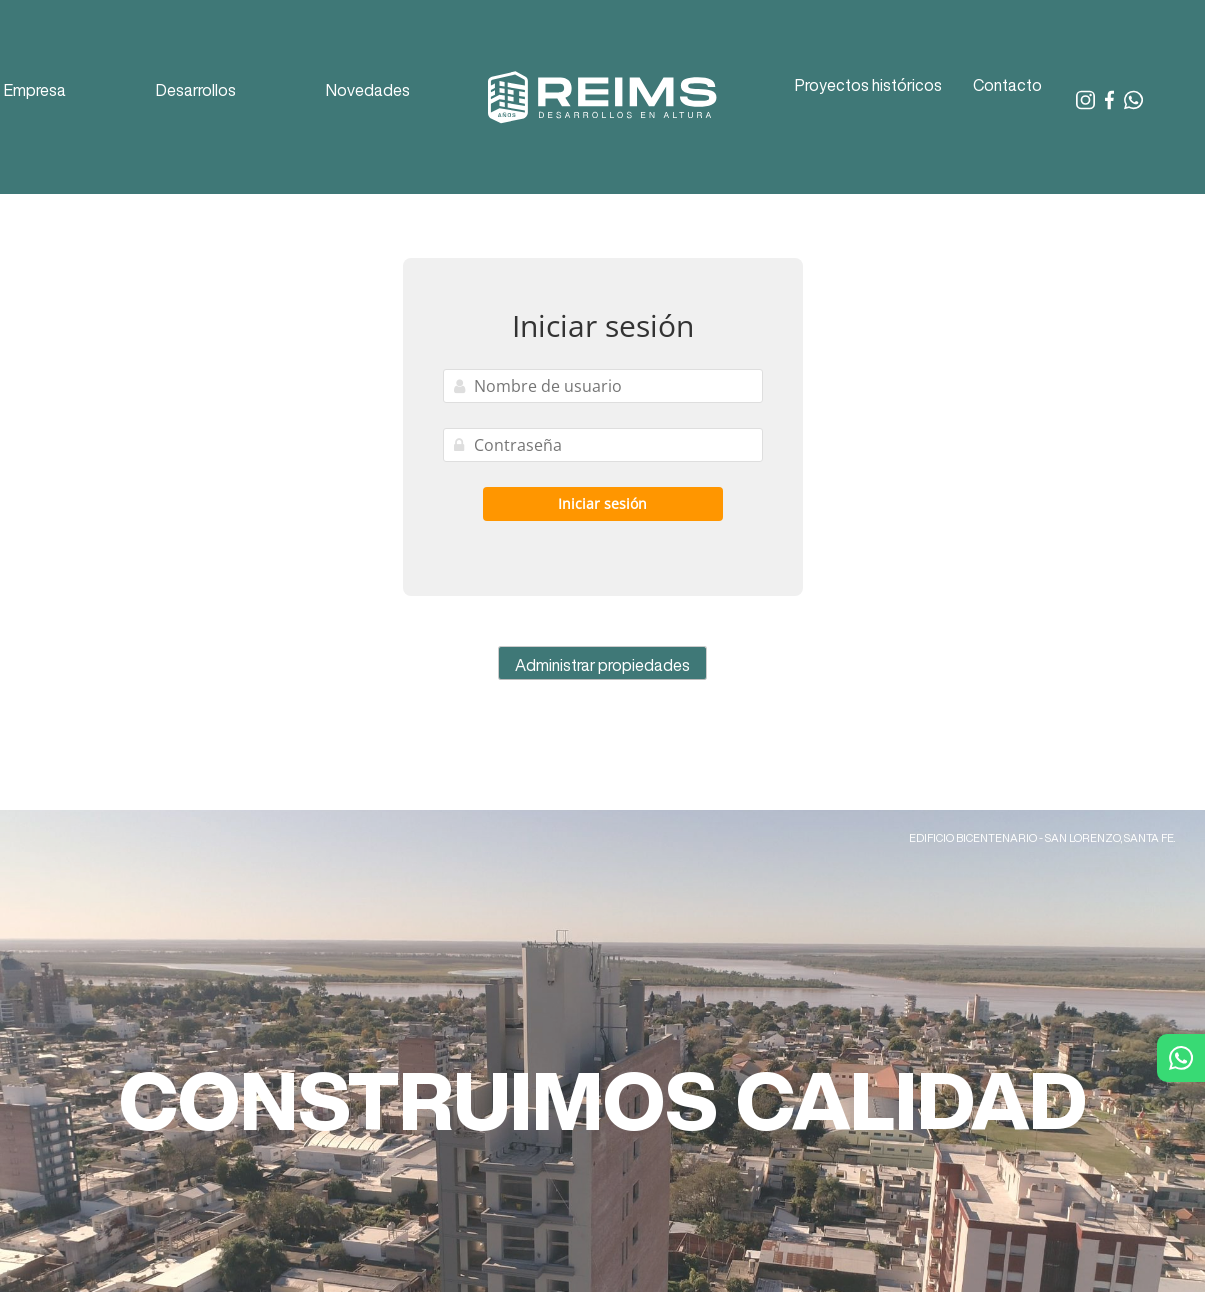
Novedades (368, 90)
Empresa (35, 90)
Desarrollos (196, 90)
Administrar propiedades (602, 665)
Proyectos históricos (868, 85)
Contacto (1007, 85)
